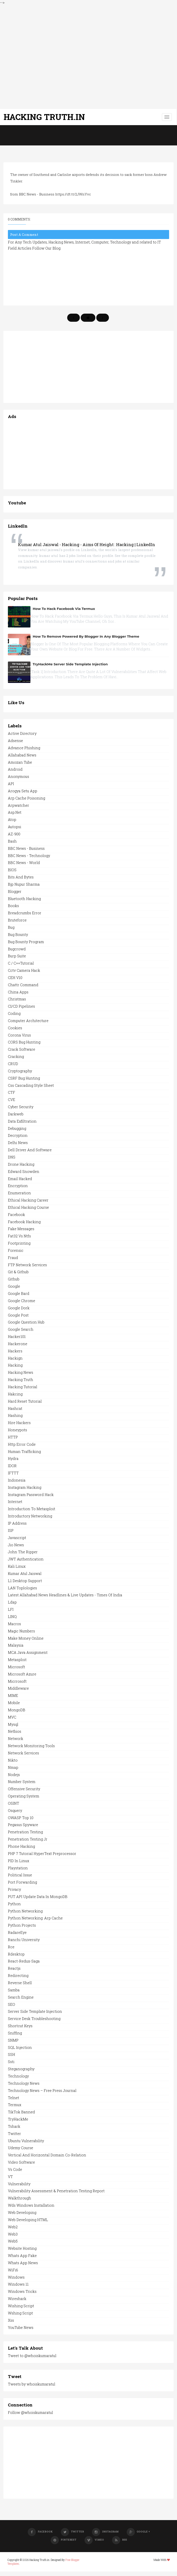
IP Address (17, 1523)
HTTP (13, 1437)
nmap (13, 1767)
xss (11, 2320)
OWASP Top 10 (20, 1817)
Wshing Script (20, 2313)
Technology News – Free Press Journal (42, 2090)
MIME (13, 1695)
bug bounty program (26, 941)
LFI (11, 1609)
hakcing (15, 1394)
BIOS (12, 869)
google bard (18, 1293)
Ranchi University (24, 1939)
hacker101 (17, 1336)
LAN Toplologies (22, 1588)
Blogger (14, 891)
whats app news (23, 2262)
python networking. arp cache (35, 1918)
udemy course (20, 2147)
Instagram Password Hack (31, 1494)
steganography (21, 2068)
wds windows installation (31, 2205)
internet (15, 1501)
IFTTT (13, 1473)
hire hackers (19, 1422)
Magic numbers (21, 1631)
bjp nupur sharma (24, 884)
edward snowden (23, 1171)
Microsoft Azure (22, 1674)
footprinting (19, 1243)
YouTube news (20, 2327)
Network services (23, 1753)
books (13, 905)
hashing (15, 1415)
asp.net (14, 812)
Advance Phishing (24, 747)
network (15, 1738)
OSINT (13, 1803)
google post (18, 1315)
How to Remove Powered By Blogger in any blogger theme (86, 636)
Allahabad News (22, 755)
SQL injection (20, 2047)
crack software (21, 1049)
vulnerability (19, 2183)
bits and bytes (21, 877)
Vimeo (94, 2539)
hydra (13, 1458)
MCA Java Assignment (28, 1652)
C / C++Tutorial (21, 963)
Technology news (23, 2083)
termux (14, 2104)
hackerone (17, 1343)
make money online (26, 1638)
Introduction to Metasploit (31, 1508)
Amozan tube (20, 762)
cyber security (20, 1106)
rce (11, 1946)
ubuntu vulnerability (26, 2140)
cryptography (20, 1071)
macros (14, 1623)
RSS (119, 2539)
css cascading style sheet (31, 1085)
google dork (19, 1307)
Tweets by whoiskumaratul (31, 2384)
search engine (21, 1997)
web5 (13, 2241)
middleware (18, 1688)
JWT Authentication (26, 1559)
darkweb (15, 1114)
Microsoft (16, 1666)
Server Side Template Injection (35, 2011)
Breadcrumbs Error (24, 912)
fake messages (21, 1228)
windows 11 (18, 2284)
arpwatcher (18, 805)
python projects (22, 1925)
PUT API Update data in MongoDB (37, 1896)
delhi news (18, 1142)
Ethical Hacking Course (28, 1207)
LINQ (12, 1616)
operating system (23, 1796)
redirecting (18, 1975)
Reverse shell (20, 1982)
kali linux (16, 1566)
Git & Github (18, 1271)
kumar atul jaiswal (24, 1573)
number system (21, 1781)
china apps (18, 992)
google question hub (26, 1322)
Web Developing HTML (28, 2219)
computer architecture (28, 1020)
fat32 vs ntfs (19, 1236)
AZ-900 (14, 834)
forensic (15, 1250)
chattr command (23, 984)
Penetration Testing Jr (27, 1839)
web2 (13, 2226)
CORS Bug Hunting (24, 1042)
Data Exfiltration (22, 1121)
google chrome (21, 1300)
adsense (15, 740)
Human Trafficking (24, 1451)
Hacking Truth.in (44, 116)
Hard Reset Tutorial (25, 1401)
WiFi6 (13, 2270)
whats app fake (22, 2255)
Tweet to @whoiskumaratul (32, 2355)
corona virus (19, 1035)
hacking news (20, 1372)
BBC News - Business (26, 848)
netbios (14, 1731)
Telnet (13, 2097)
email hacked (20, 1178)
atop (12, 819)
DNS (11, 1157)
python (14, 1903)
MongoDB (16, 1709)
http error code (22, 1444)
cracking (16, 1056)
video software (21, 2162)
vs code (15, 2169)
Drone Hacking (21, 1164)
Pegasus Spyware (23, 1824)
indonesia (16, 1480)
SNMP (13, 2040)
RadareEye (17, 1932)
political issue (20, 1875)
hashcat (15, 1408)
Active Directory (22, 733)
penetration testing (25, 1831)
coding (14, 1013)
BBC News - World (24, 862)
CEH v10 (15, 977)
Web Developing (22, 2212)
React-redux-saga (24, 1961)
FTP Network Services (27, 1264)
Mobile (14, 1702)
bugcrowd (17, 949)
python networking (25, 1911)
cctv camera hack (24, 970)
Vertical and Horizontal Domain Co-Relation (47, 2155)
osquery (15, 1810)
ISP (11, 1530)
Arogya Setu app (22, 790)
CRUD (13, 1063)
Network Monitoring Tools (31, 1745)
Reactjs (14, 1968)
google (14, 1286)
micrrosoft (17, 1681)
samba (14, 1990)
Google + (138, 2531)
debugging (17, 1128)
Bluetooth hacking (24, 898)
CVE (11, 1099)
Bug (11, 927)
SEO (11, 2004)
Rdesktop (16, 1954)
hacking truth (20, 1379)
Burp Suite (17, 956)
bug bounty (18, 934)
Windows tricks (22, 2291)
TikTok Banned (21, 2112)
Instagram (105, 2531)
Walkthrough (19, 2198)
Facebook (40, 2531)
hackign (15, 1358)
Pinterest (63, 2539)
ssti (11, 2061)
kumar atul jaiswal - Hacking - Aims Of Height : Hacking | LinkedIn (86, 544)
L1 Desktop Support (25, 1580)
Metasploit (17, 1659)
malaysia (15, 1645)
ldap (12, 1602)
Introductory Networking (30, 1516)
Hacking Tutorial (22, 1386)
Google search (20, 1329)
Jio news (16, 1544)
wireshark (17, 2298)
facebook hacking (24, 1221)
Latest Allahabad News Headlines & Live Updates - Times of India (65, 1594)
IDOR (12, 1465)
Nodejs (14, 1774)
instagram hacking (24, 1487)
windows (16, 2277)
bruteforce (17, 920)
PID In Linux (18, 1860)
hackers (15, 1351)
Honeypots (17, 1429)
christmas (17, 999)
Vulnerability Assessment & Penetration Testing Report (56, 2190)
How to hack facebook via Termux (64, 609)
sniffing (15, 2033)
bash (12, 841)
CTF (11, 1092)
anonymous (18, 776)
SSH (11, 2054)
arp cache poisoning (26, 798)
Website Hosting (22, 2248)
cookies (15, 1027)
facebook (16, 1214)
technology (18, 2076)
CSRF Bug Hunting (24, 1078)
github (13, 1279)
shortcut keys (20, 2025)
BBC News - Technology (29, 855)
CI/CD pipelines (21, 1006)
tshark (14, 2126)
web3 (13, 2234)
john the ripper (23, 1551)
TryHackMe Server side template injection (70, 664)
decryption (18, 1135)
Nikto (13, 1760)
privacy (14, 1889)
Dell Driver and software (30, 1149)
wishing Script (21, 2305)
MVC (12, 1717)
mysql (13, 1724)
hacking (15, 1365)
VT (10, 2176)
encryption (18, 1185)
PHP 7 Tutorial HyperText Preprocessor (42, 1853)
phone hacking (21, 1846)
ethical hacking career (28, 1200)
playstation (18, 1868)
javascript (17, 1537)
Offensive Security (24, 1788)
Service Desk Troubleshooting (34, 2018)
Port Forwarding (22, 1882)
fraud (13, 1257)
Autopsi (14, 826)
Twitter (14, 2133)
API (11, 783)
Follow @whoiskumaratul (30, 2412)
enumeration (19, 1192)
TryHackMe (18, 2119)
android (15, 769)
